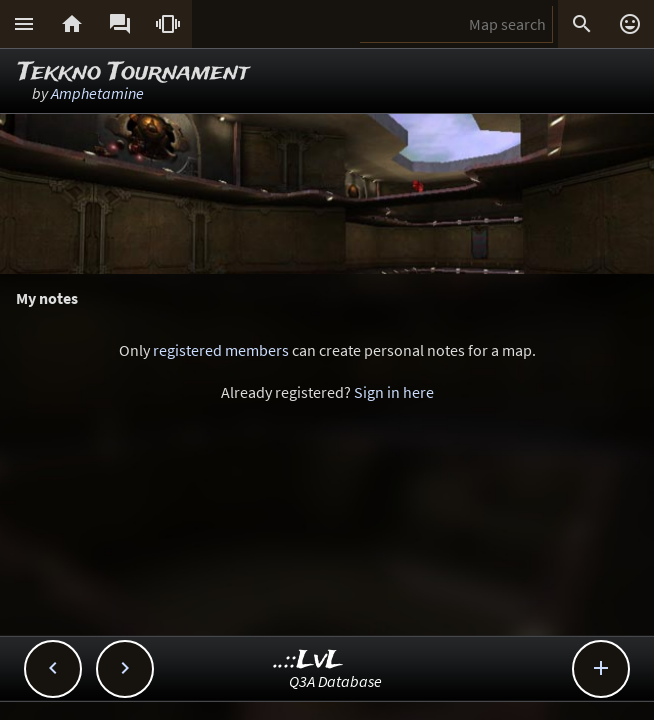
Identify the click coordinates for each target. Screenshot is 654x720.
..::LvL (308, 660)
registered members (221, 350)
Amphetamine (97, 93)
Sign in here (394, 392)
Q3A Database (335, 681)
